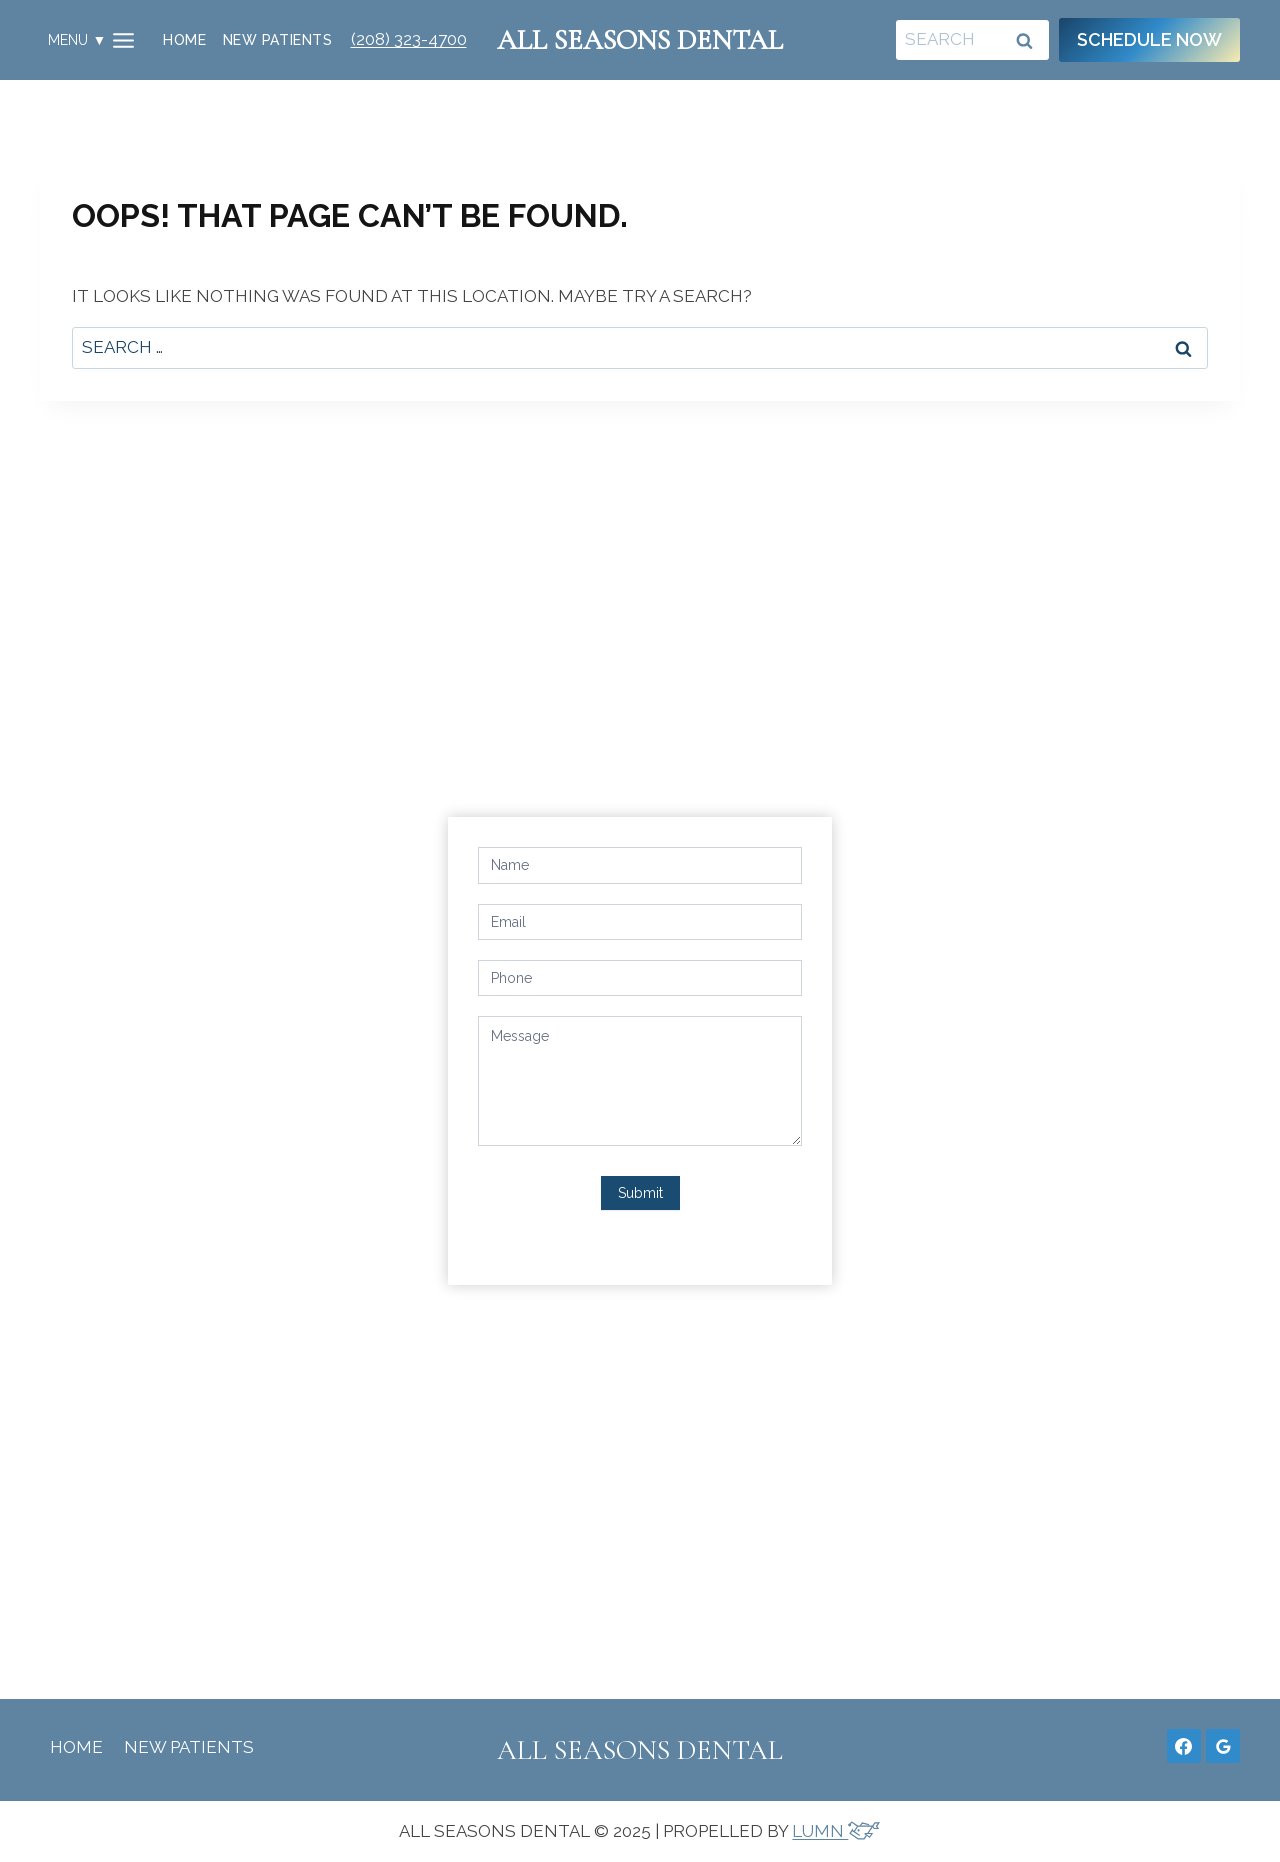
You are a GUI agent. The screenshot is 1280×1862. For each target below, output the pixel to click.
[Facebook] (1184, 1746)
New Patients (277, 40)
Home (184, 40)
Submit (640, 1193)
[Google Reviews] (1223, 1746)
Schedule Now (1149, 39)
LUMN (836, 1831)
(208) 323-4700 (409, 39)
